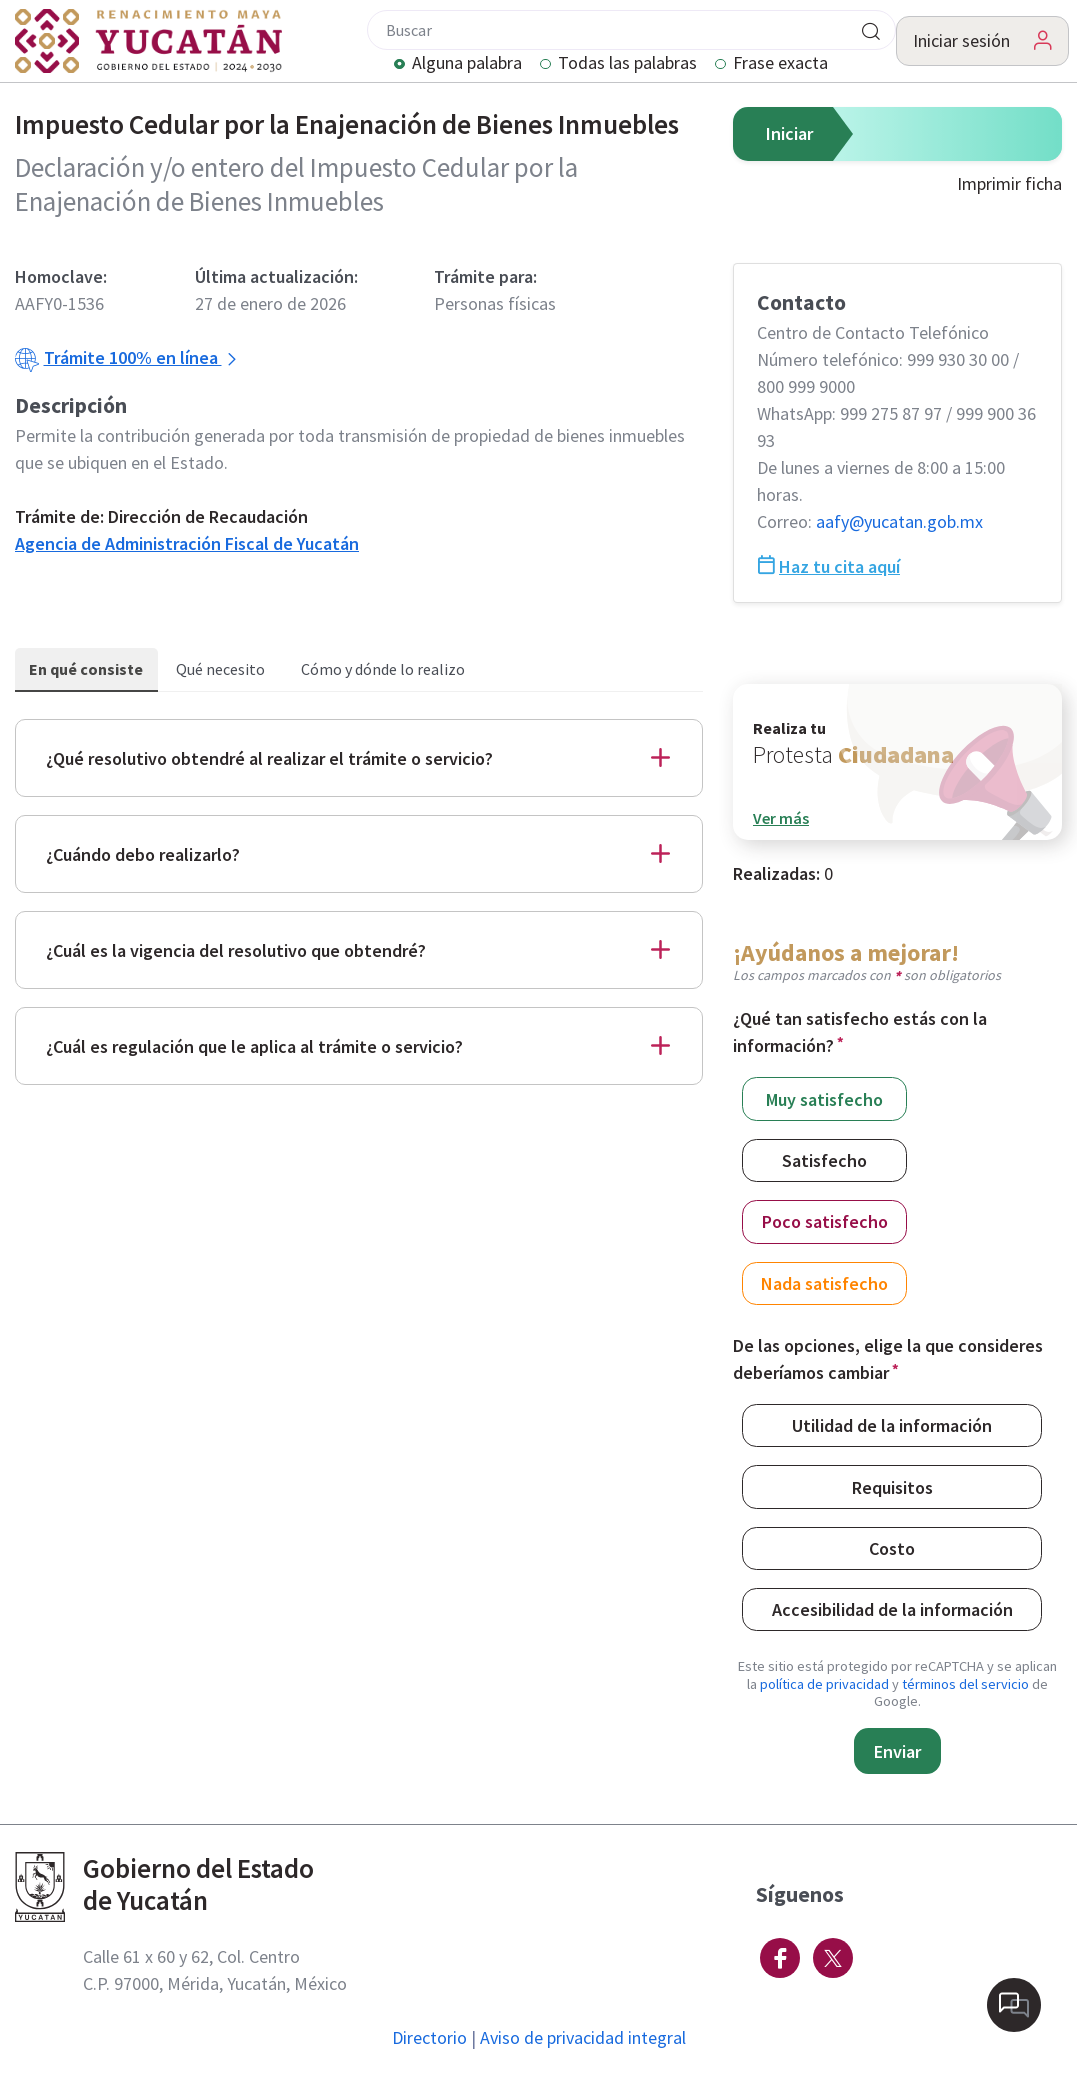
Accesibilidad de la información (892, 1608)
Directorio (429, 2037)
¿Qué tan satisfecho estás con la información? (860, 1032)
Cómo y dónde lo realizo (383, 669)
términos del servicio (965, 1684)
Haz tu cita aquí (829, 566)
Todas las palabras (627, 64)
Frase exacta (780, 64)
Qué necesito (220, 669)
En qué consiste (86, 669)
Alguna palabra (467, 64)
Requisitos (892, 1486)
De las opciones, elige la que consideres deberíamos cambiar (888, 1359)
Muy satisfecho (824, 1098)
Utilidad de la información (892, 1424)
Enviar (897, 1751)
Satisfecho (824, 1159)
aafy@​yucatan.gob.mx (899, 521)
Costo (892, 1547)
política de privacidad (824, 1684)
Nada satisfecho (824, 1282)
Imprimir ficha (1009, 183)
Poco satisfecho (825, 1220)
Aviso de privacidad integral (583, 2037)
